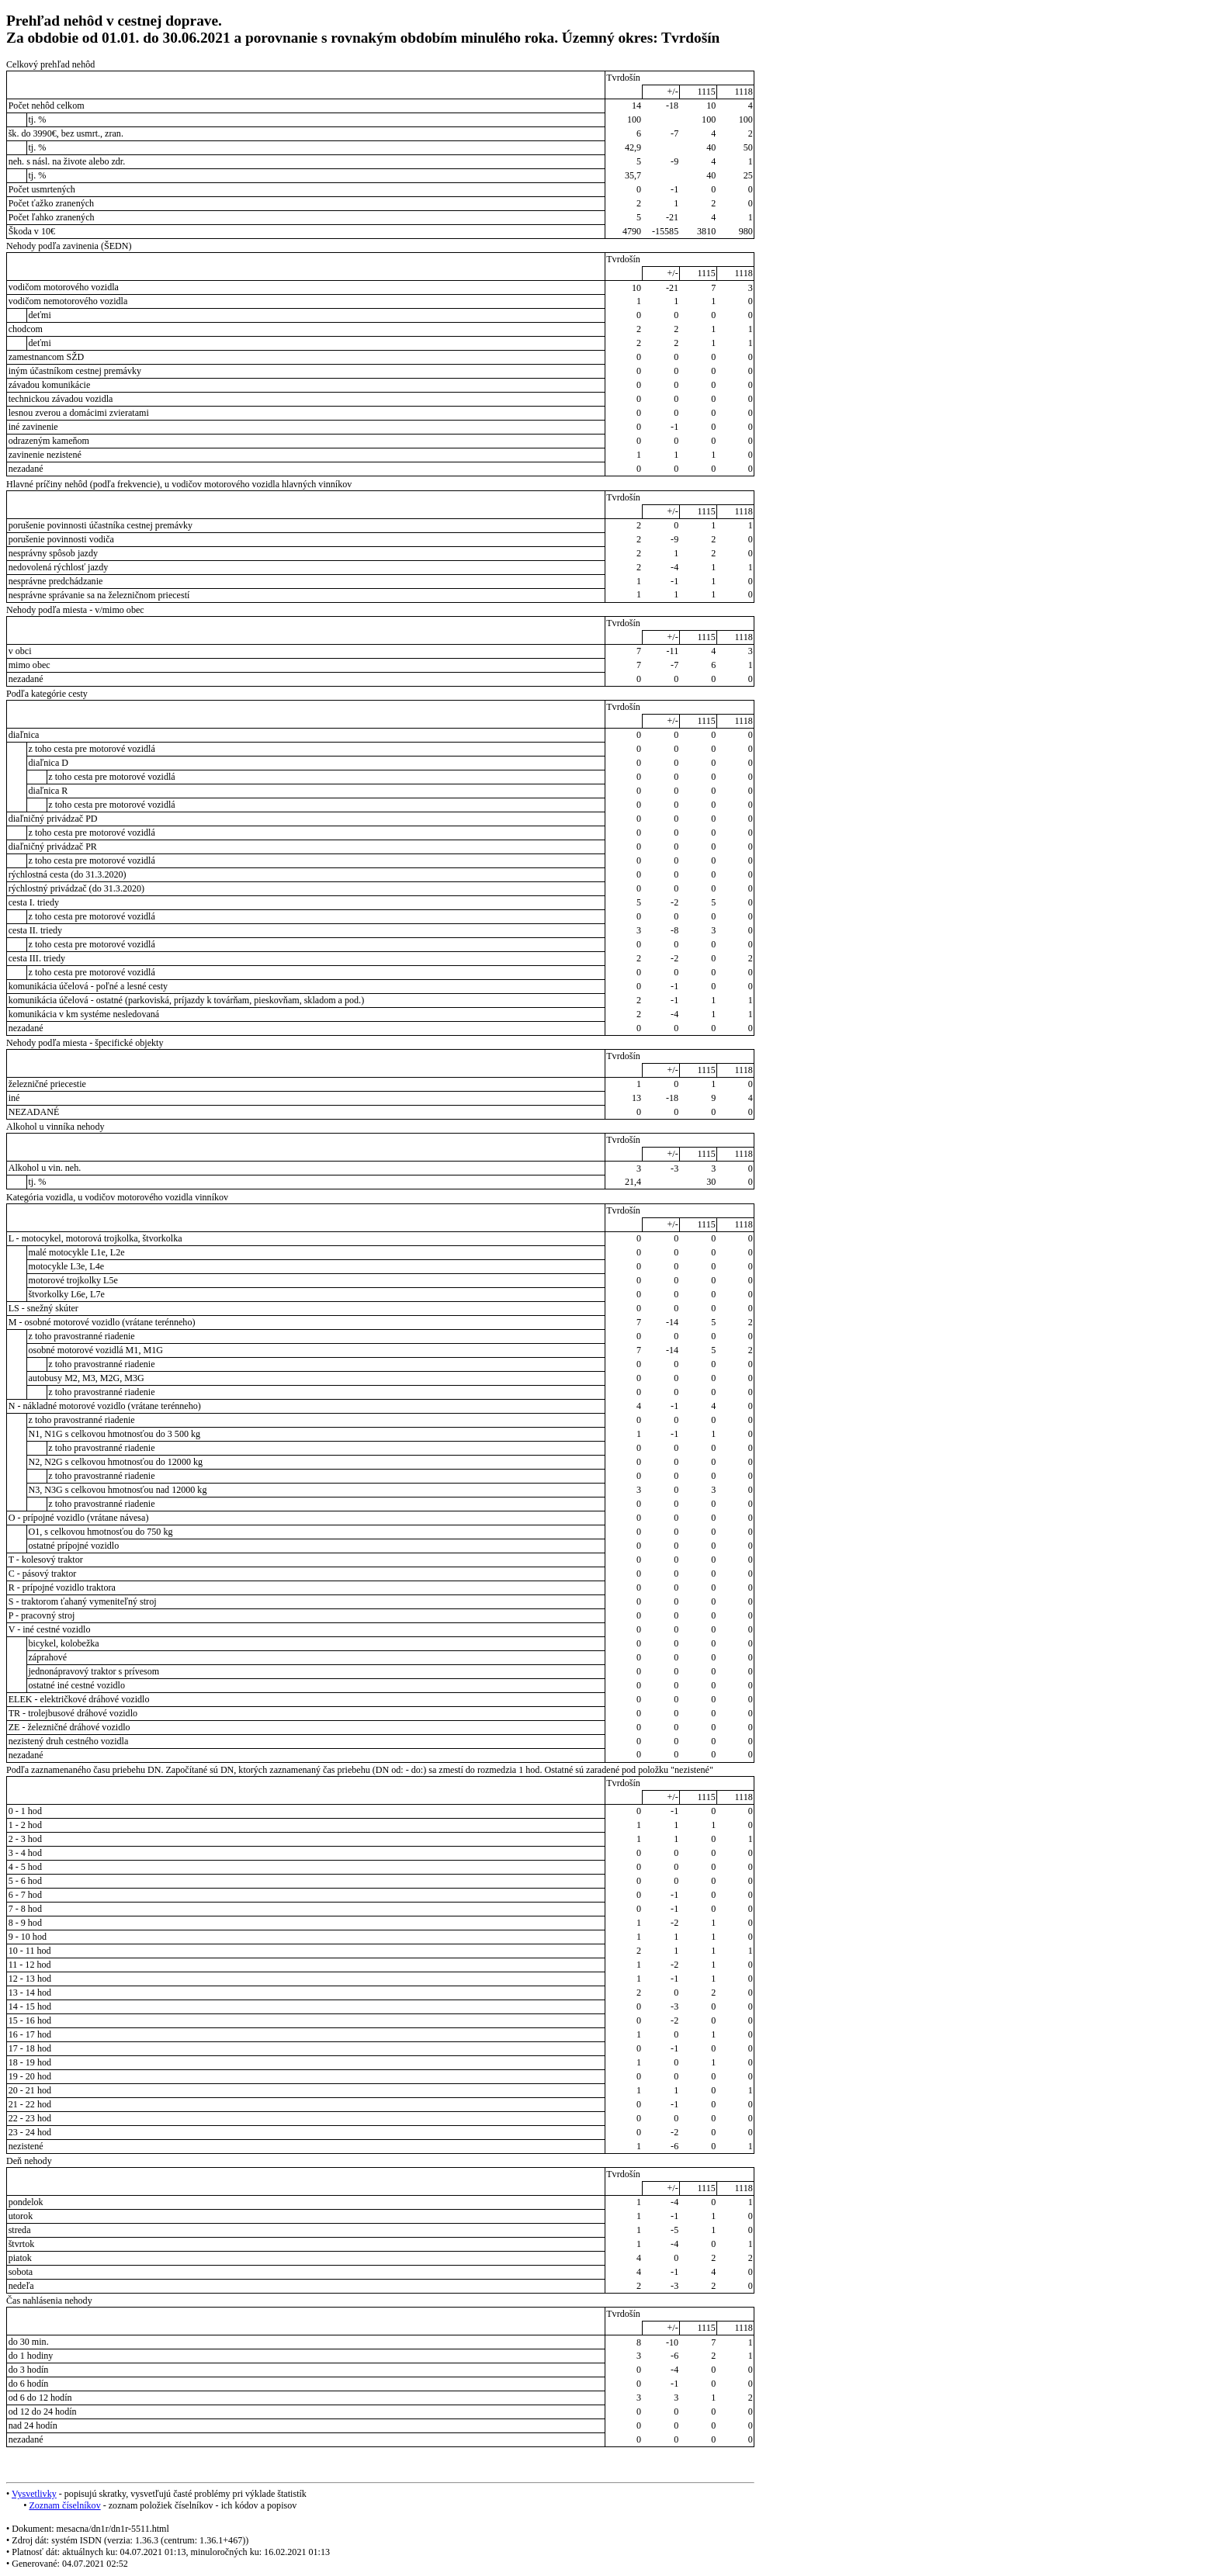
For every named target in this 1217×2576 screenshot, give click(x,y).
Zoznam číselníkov (64, 2505)
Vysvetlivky (34, 2493)
